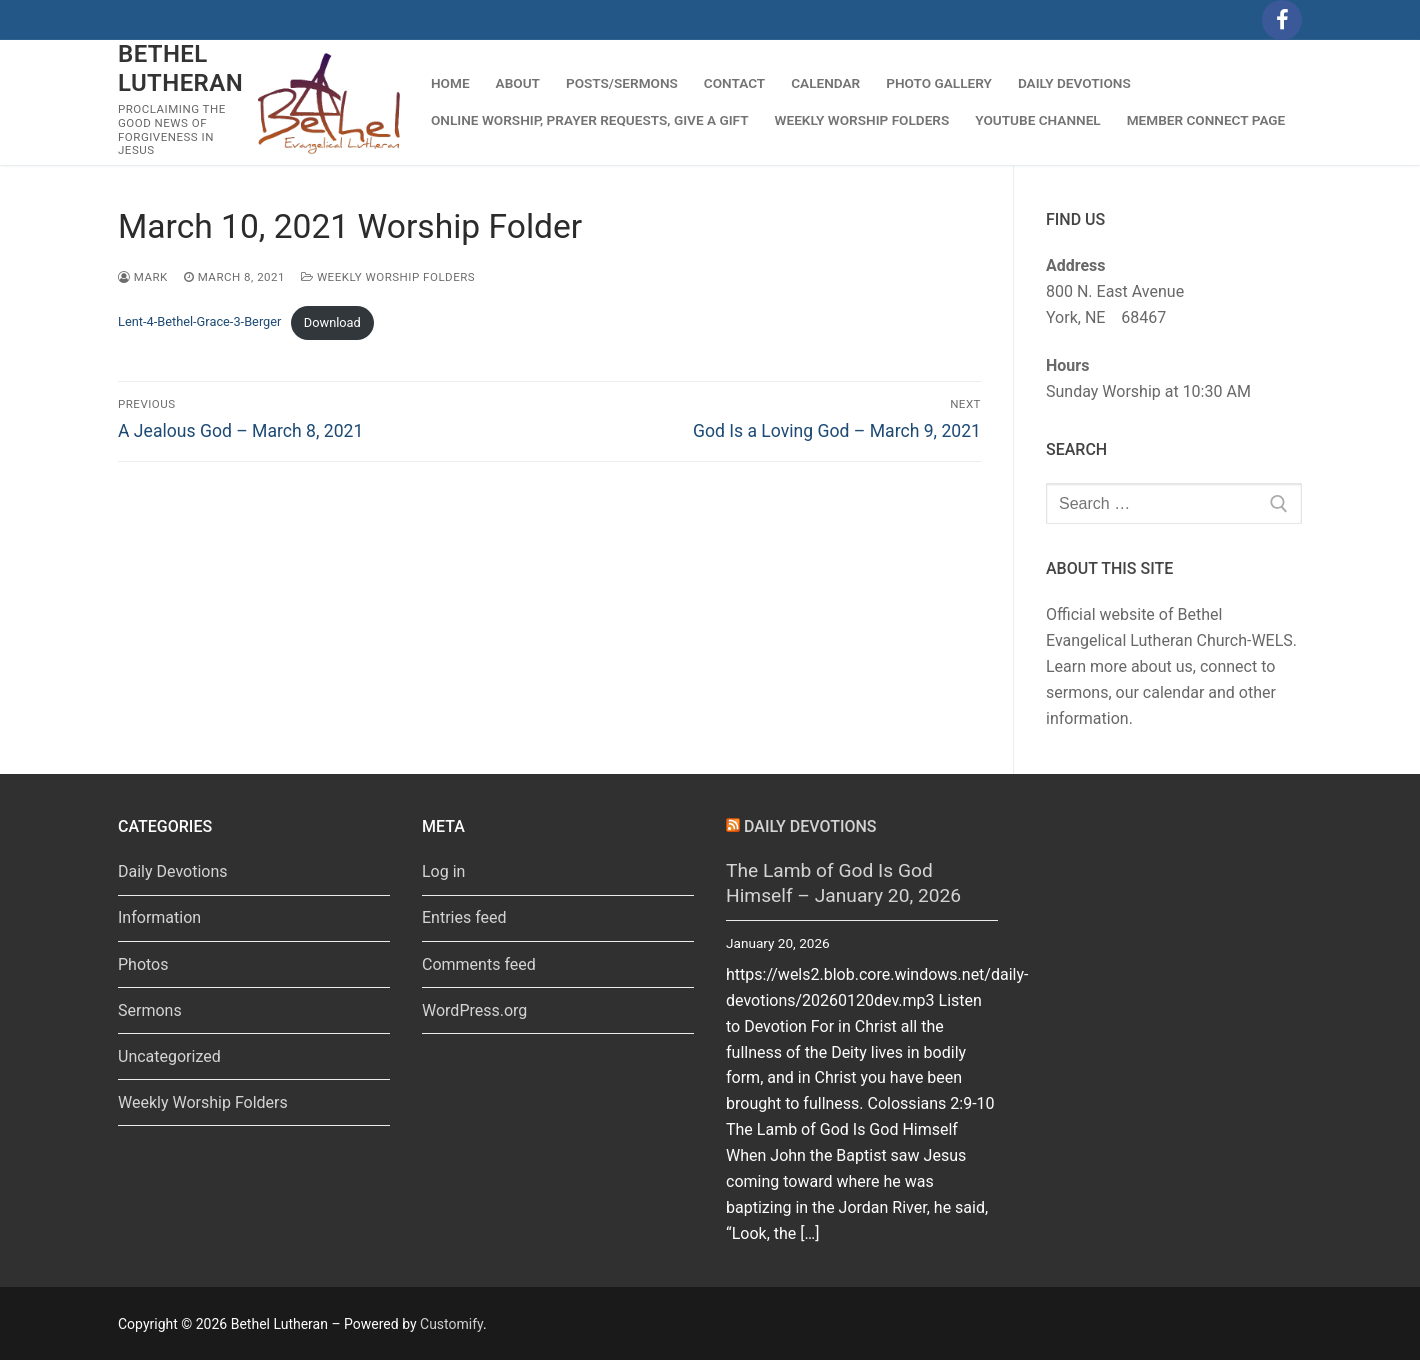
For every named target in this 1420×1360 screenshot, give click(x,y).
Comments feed (479, 964)
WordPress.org (474, 1010)
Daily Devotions (173, 871)
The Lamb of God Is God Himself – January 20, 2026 (843, 883)
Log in (443, 871)
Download (332, 322)
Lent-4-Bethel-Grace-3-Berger (199, 322)
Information (159, 917)
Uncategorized (169, 1056)
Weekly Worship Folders (388, 277)
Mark (143, 277)
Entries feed (464, 917)
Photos (143, 964)
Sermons (150, 1010)
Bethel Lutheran (180, 68)
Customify (451, 1324)
